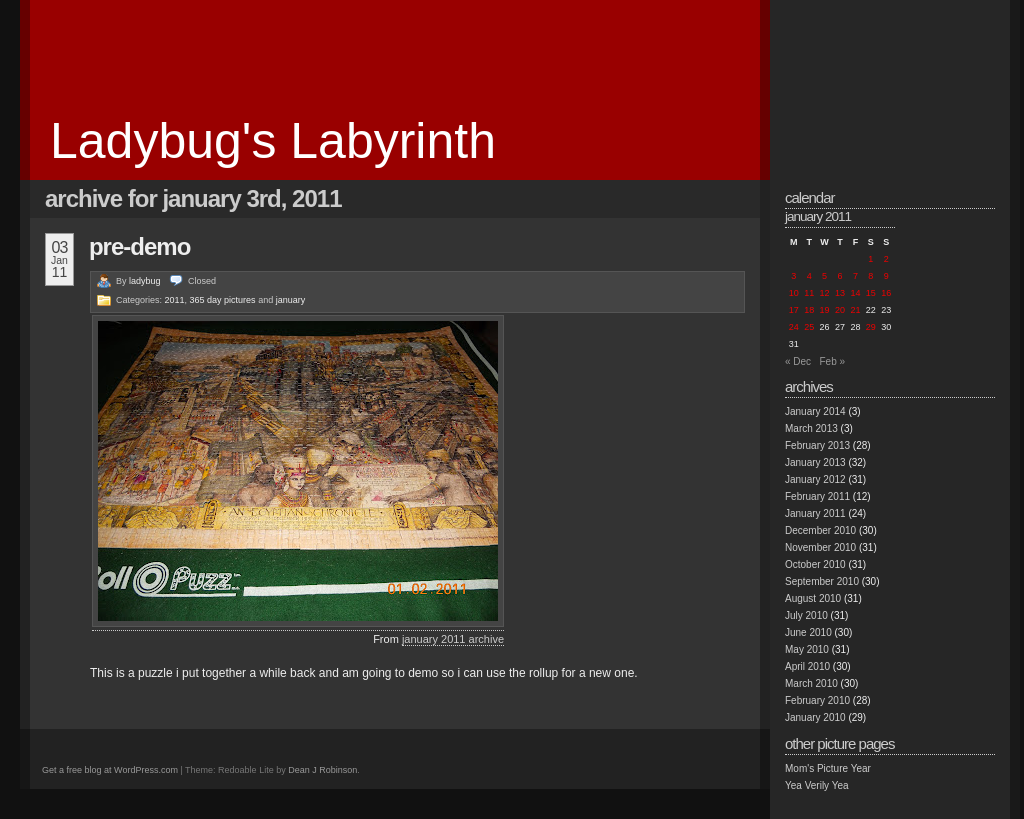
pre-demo (139, 246)
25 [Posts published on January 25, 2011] (809, 327)
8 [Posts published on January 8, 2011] (870, 276)
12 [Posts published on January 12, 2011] (825, 293)
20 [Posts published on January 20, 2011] (840, 310)
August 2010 (813, 598)
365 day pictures (223, 300)
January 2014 (815, 411)
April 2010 (807, 666)
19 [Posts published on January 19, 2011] (825, 310)
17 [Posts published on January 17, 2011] (794, 310)
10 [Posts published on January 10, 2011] (794, 293)
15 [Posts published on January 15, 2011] (871, 293)
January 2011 (815, 513)
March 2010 (811, 683)
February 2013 (817, 445)
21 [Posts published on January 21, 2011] (855, 310)
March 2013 (811, 428)
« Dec (798, 361)
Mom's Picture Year (828, 768)
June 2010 (808, 632)
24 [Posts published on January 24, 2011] (794, 327)
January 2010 (815, 717)
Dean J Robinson (322, 770)
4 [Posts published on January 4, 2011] (809, 276)
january (291, 300)
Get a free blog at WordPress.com (110, 770)
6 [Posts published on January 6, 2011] (839, 276)
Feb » (832, 361)
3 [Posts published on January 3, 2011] (793, 276)
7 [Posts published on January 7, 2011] (855, 276)
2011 (175, 300)
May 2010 (807, 649)
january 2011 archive (453, 639)
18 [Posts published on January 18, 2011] (809, 310)
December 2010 (820, 530)
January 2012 (815, 479)
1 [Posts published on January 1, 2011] (870, 259)
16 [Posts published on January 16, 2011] (886, 293)
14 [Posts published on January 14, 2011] (855, 293)
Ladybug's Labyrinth (273, 141)
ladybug (145, 281)
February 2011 (817, 496)
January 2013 (815, 462)
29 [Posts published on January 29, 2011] (871, 327)
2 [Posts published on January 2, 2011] (886, 259)
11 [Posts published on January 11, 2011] (809, 293)
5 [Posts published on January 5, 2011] (824, 276)
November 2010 (820, 547)
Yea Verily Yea (817, 785)
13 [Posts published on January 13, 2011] (840, 293)
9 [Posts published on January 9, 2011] (886, 276)
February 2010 (817, 700)
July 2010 (806, 615)
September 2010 (822, 581)
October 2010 (815, 564)
